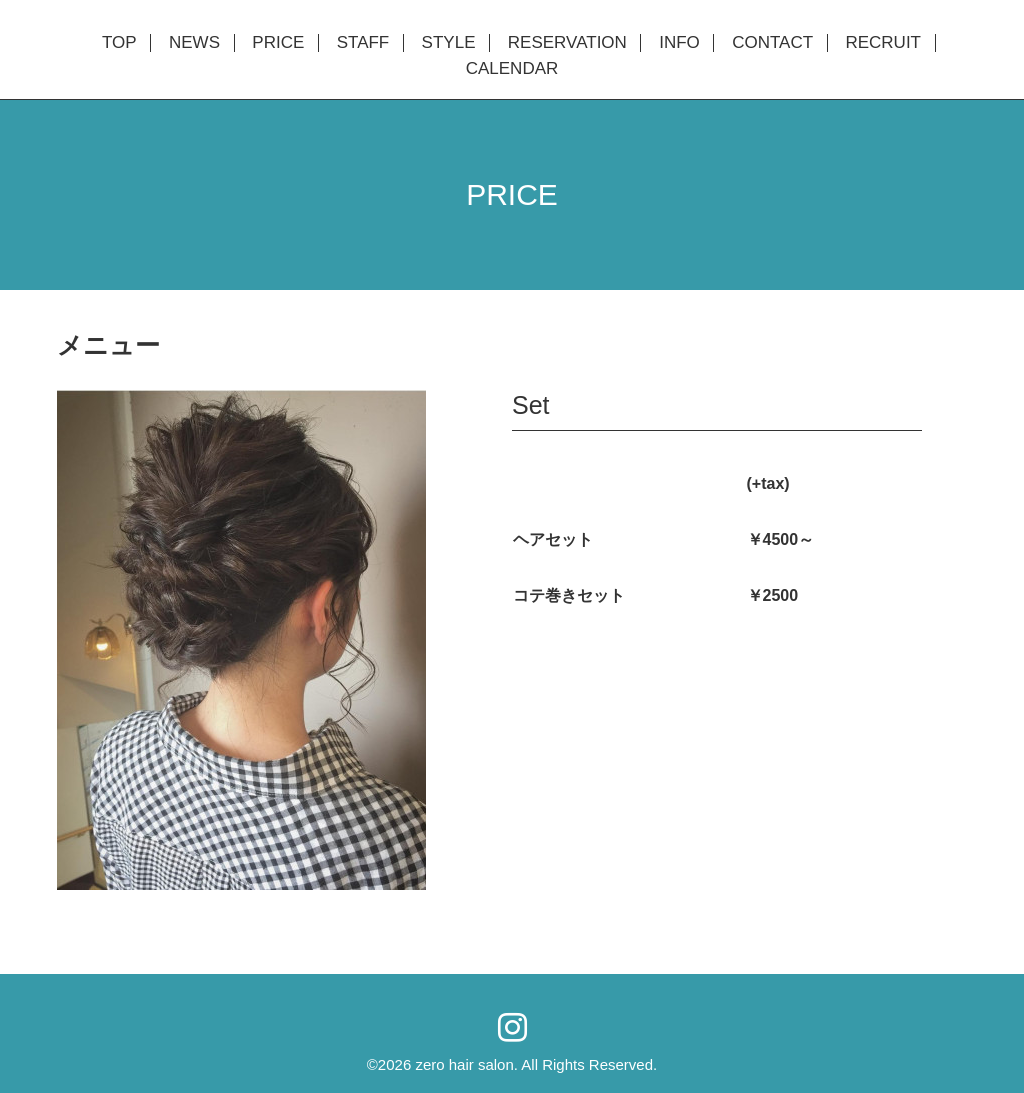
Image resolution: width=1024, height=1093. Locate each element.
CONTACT (772, 43)
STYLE (449, 43)
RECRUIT (883, 43)
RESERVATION (567, 43)
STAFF (363, 43)
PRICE (278, 43)
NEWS (194, 43)
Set (531, 405)
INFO (679, 43)
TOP (119, 43)
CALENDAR (512, 69)
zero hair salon (464, 1064)
